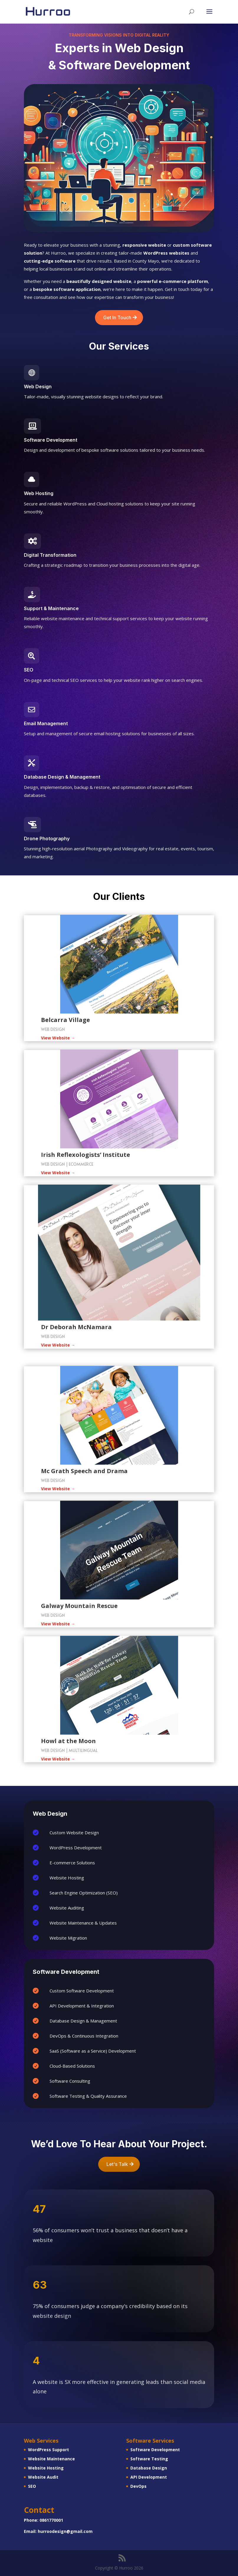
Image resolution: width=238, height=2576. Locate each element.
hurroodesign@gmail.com (65, 2531)
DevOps (138, 2486)
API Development (148, 2477)
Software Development (155, 2449)
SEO (32, 2486)
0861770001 (51, 2520)
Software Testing (149, 2459)
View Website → (58, 1038)
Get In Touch (117, 317)
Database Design (148, 2468)
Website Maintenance (51, 2459)
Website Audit (43, 2477)
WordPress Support (48, 2449)
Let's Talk (117, 2164)
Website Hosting (46, 2468)
